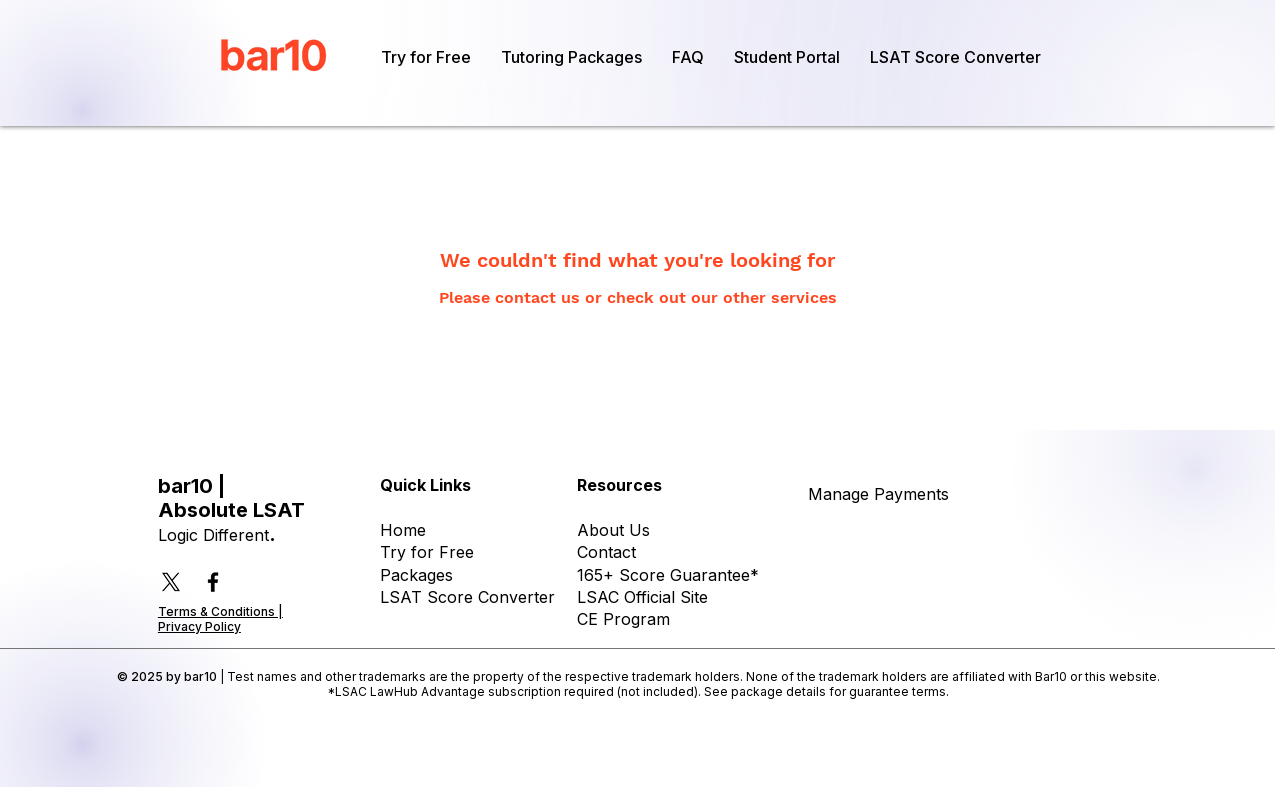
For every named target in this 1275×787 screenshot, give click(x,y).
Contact (606, 552)
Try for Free (427, 552)
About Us (613, 530)
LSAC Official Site (642, 597)
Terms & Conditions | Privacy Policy (220, 619)
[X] (171, 582)
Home (403, 530)
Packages (416, 575)
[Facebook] (213, 582)
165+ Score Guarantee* (668, 575)
